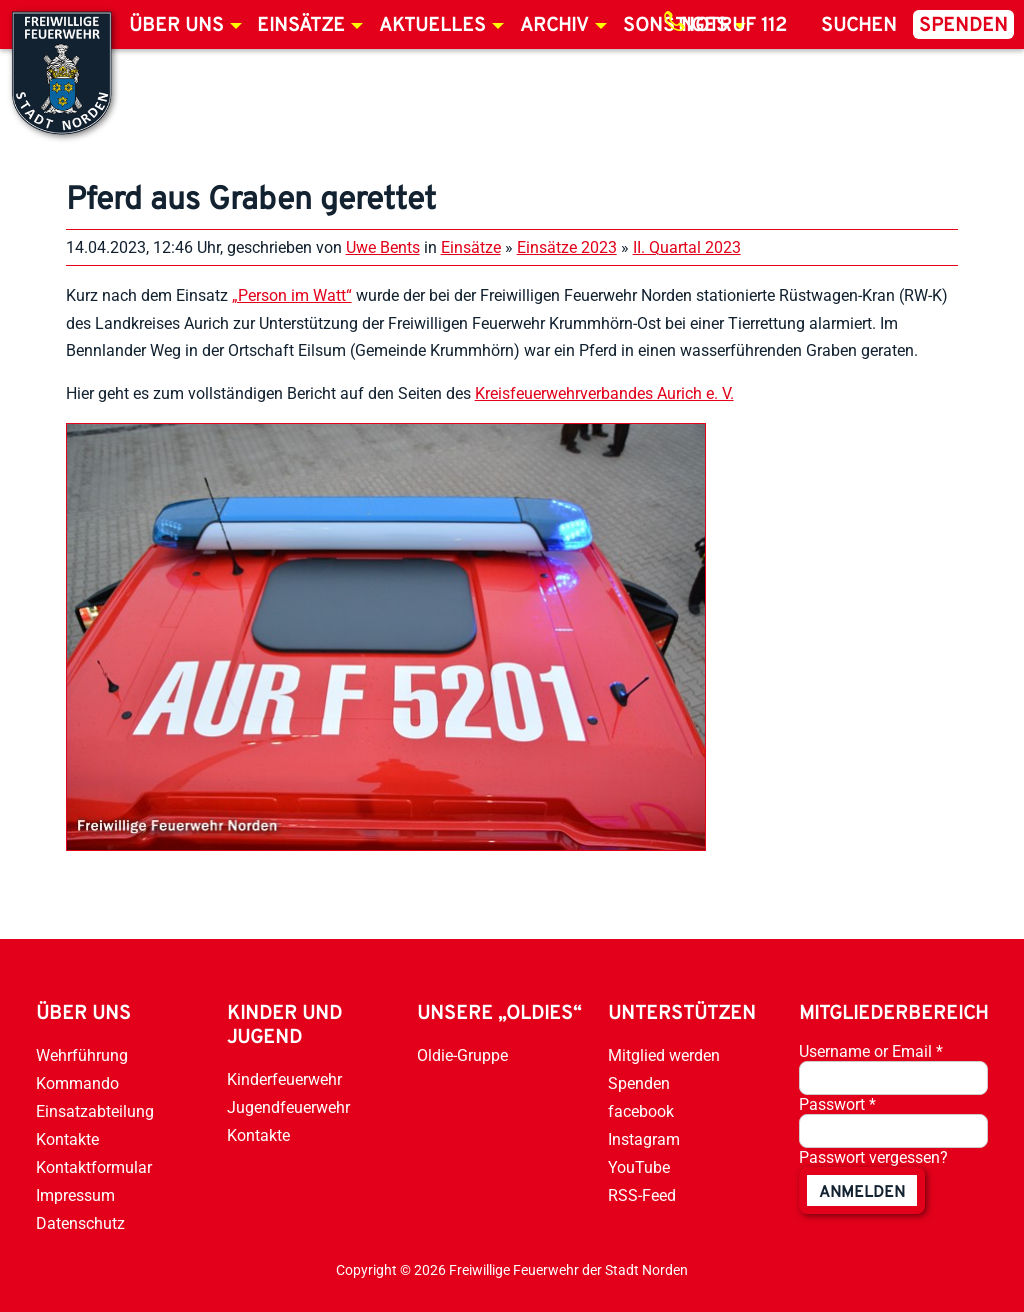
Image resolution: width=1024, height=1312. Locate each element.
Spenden (963, 26)
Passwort (837, 1104)
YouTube (639, 1167)
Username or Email (871, 1051)
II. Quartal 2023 (687, 247)
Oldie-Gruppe (462, 1055)
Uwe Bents (383, 247)
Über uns (176, 26)
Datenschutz (80, 1223)
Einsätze (301, 26)
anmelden (862, 1193)
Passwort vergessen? (873, 1157)
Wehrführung (82, 1055)
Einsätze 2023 (567, 247)
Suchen (859, 26)
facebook (641, 1111)
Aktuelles (432, 26)
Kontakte (67, 1139)
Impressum (75, 1195)
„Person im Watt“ (292, 295)
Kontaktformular (94, 1167)
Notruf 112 (734, 26)
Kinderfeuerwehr (284, 1079)
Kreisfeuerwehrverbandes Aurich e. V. (604, 393)
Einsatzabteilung (95, 1111)
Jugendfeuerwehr (288, 1107)
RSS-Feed (642, 1195)
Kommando (77, 1083)
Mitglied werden (664, 1055)
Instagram (644, 1139)
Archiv (554, 26)
